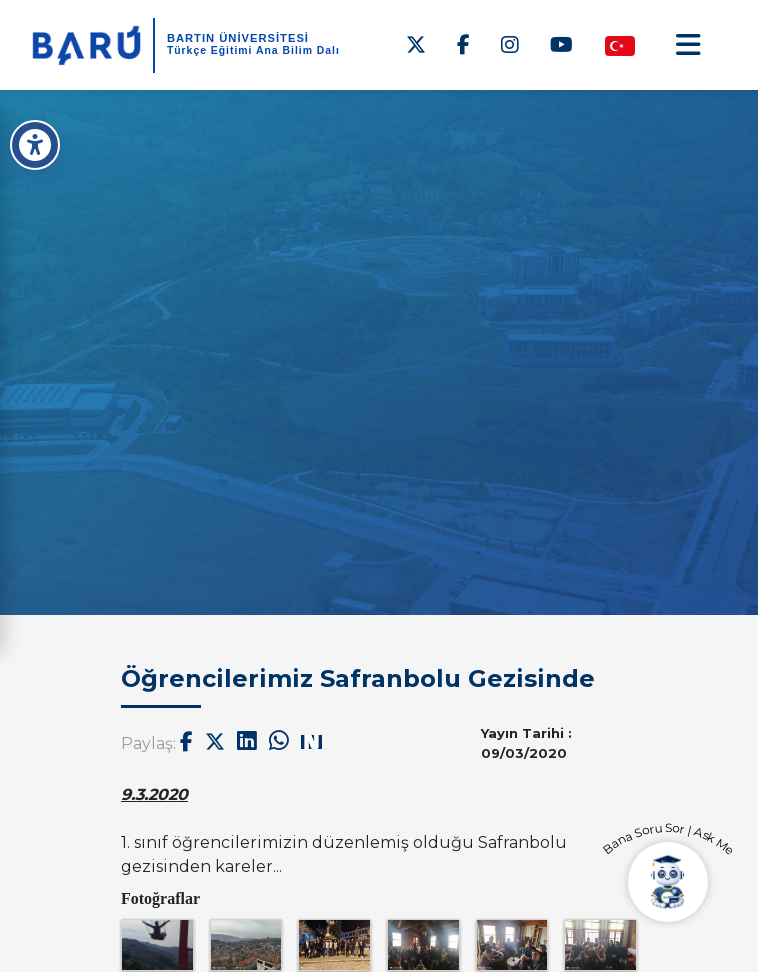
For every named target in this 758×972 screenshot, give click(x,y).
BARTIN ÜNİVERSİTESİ (238, 38)
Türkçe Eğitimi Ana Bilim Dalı (253, 50)
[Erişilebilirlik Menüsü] (35, 145)
